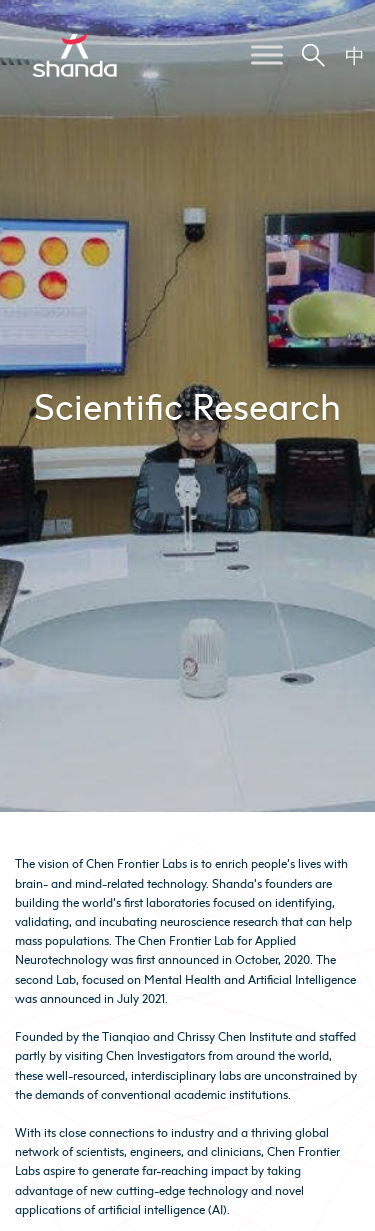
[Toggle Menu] (267, 54)
